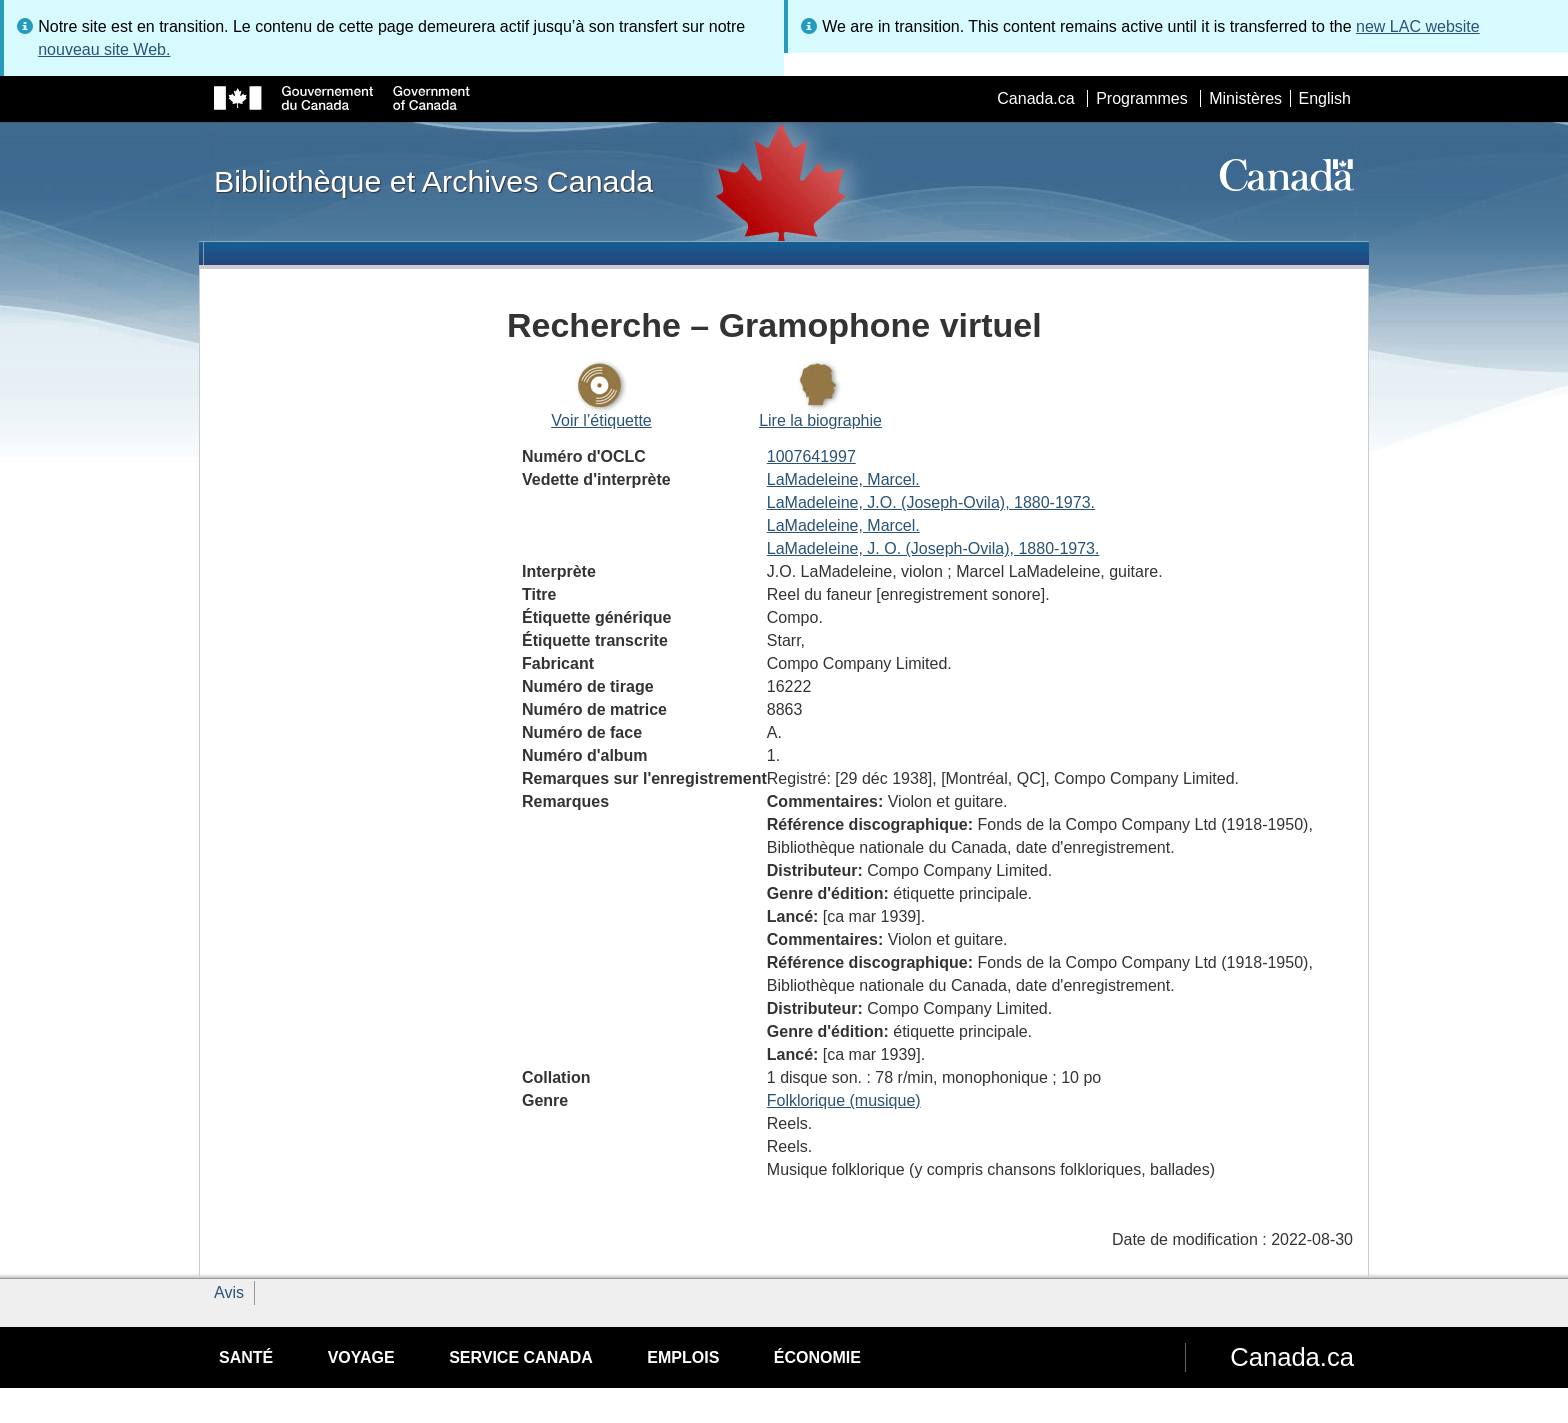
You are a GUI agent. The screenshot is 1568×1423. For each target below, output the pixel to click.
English (1325, 98)
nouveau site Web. (104, 49)
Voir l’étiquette (601, 420)
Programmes (1142, 98)
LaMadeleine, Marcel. (843, 479)
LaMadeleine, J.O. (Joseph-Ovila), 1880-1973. (931, 502)
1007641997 (811, 456)
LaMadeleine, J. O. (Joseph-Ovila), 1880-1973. (933, 548)
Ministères (1245, 98)
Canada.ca (1035, 98)
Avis (229, 1292)
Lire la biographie (820, 420)
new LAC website (1418, 26)
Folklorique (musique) (844, 1100)
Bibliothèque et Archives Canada (433, 181)
